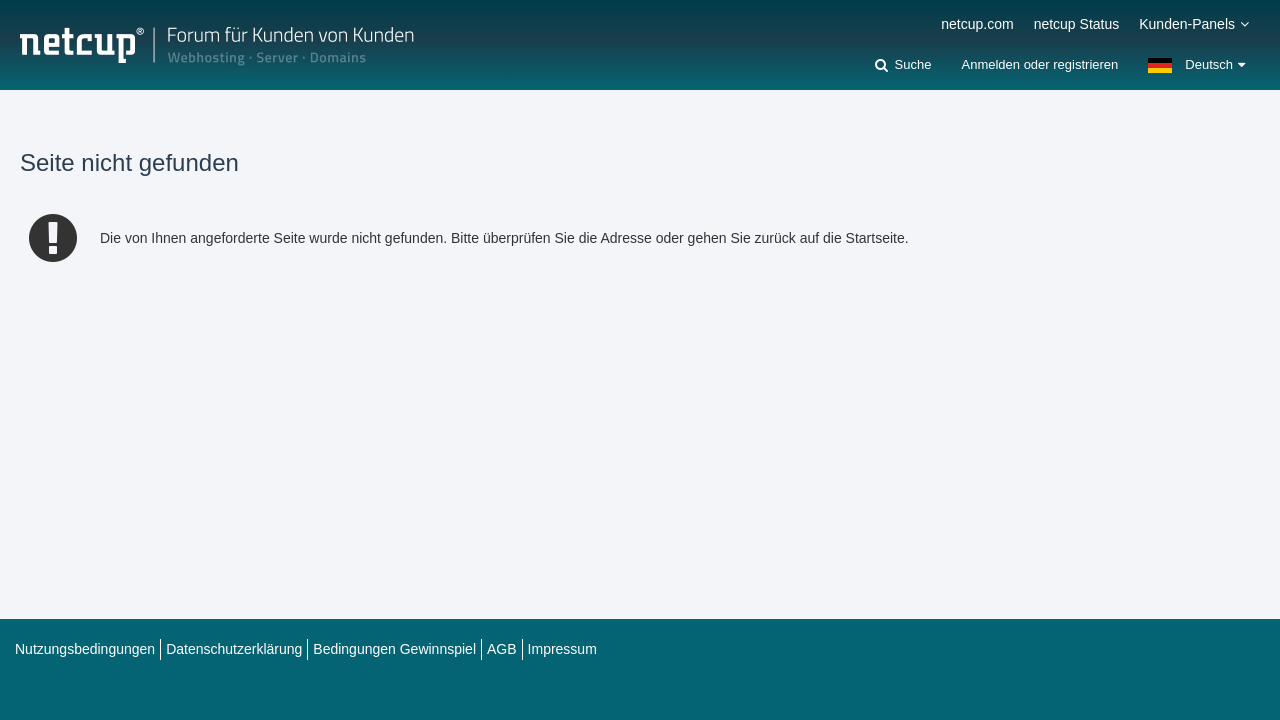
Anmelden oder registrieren (1039, 64)
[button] (1196, 65)
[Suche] (903, 65)
